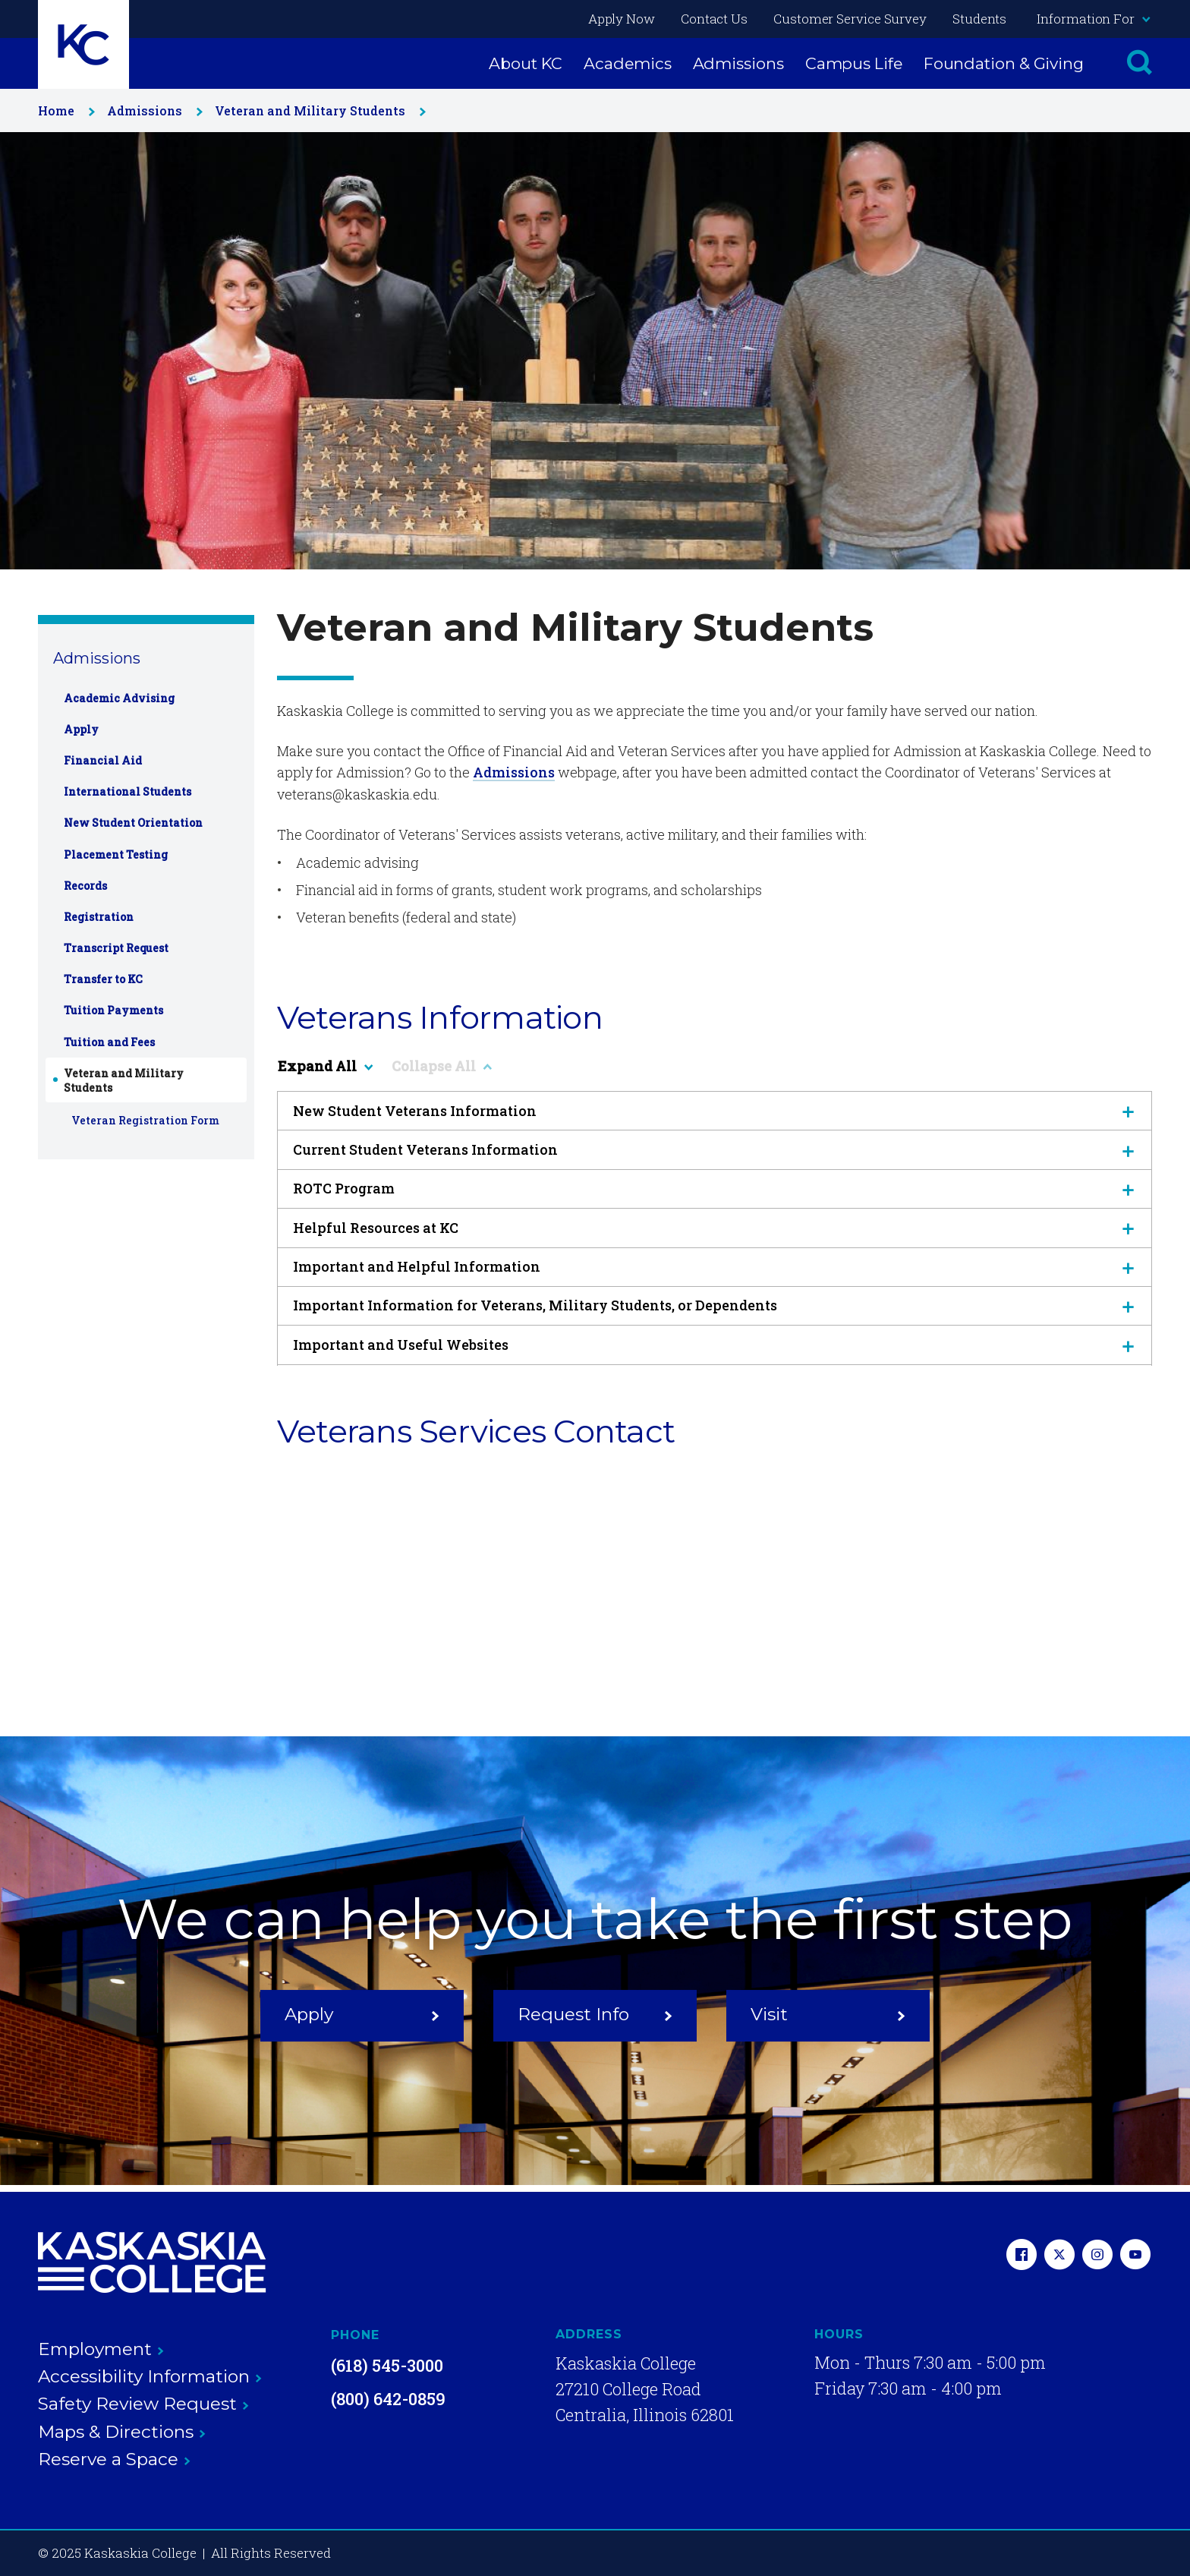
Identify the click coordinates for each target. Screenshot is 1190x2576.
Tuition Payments (113, 1010)
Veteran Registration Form (145, 1120)
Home (63, 110)
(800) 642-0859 (388, 2399)
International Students (127, 791)
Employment (101, 2349)
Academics (627, 63)
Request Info (595, 2015)
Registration (99, 917)
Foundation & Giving (1004, 63)
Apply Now (621, 18)
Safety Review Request (143, 2403)
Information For (1093, 18)
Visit (828, 2015)
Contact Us (714, 18)
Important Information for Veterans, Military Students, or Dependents (714, 1305)
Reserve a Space (114, 2459)
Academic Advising (119, 698)
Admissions (738, 63)
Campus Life (853, 63)
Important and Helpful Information (714, 1266)
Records (85, 885)
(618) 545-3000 (387, 2365)
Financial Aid (103, 760)
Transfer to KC (103, 979)
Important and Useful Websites (714, 1344)
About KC (525, 63)
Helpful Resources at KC (714, 1228)
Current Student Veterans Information (714, 1149)
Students (979, 18)
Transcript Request (116, 948)
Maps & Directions (122, 2431)
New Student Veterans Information (714, 1111)
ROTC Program (714, 1188)
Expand (325, 1066)
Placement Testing (116, 854)
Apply (81, 729)
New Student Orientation (133, 822)
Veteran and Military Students (317, 110)
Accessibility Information (150, 2376)
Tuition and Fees (109, 1042)
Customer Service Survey (850, 18)
